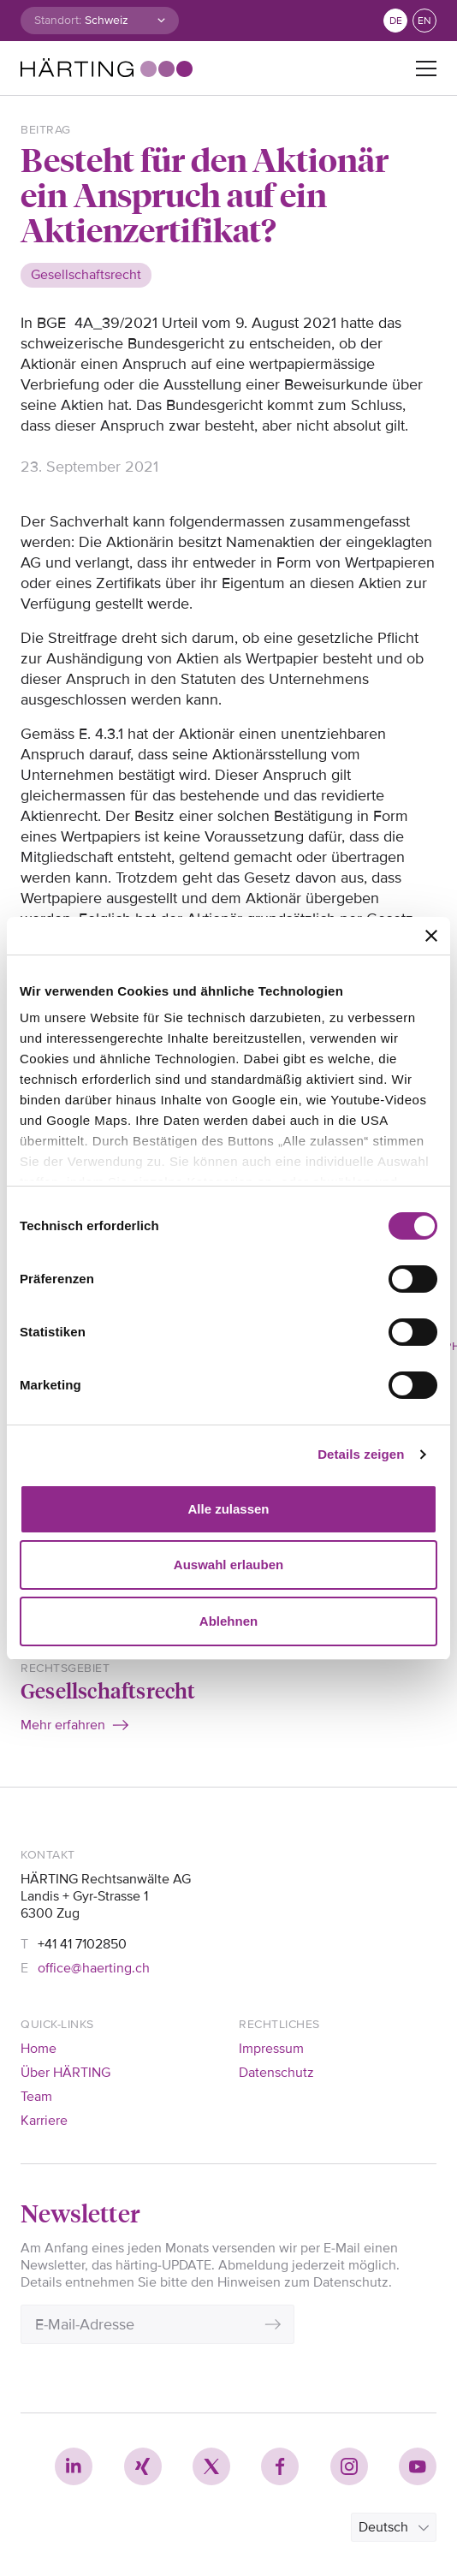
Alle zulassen (228, 1509)
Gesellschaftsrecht (108, 1690)
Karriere (44, 2120)
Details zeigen (361, 1454)
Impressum (271, 2048)
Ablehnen (228, 1621)
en (424, 21)
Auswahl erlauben (228, 1564)
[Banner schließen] (431, 936)
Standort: (57, 20)
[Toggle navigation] (426, 68)
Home (38, 2048)
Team (36, 2096)
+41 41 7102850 (82, 1944)
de (395, 21)
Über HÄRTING (65, 2072)
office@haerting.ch (94, 1968)
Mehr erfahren (63, 1725)
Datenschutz (276, 2072)
